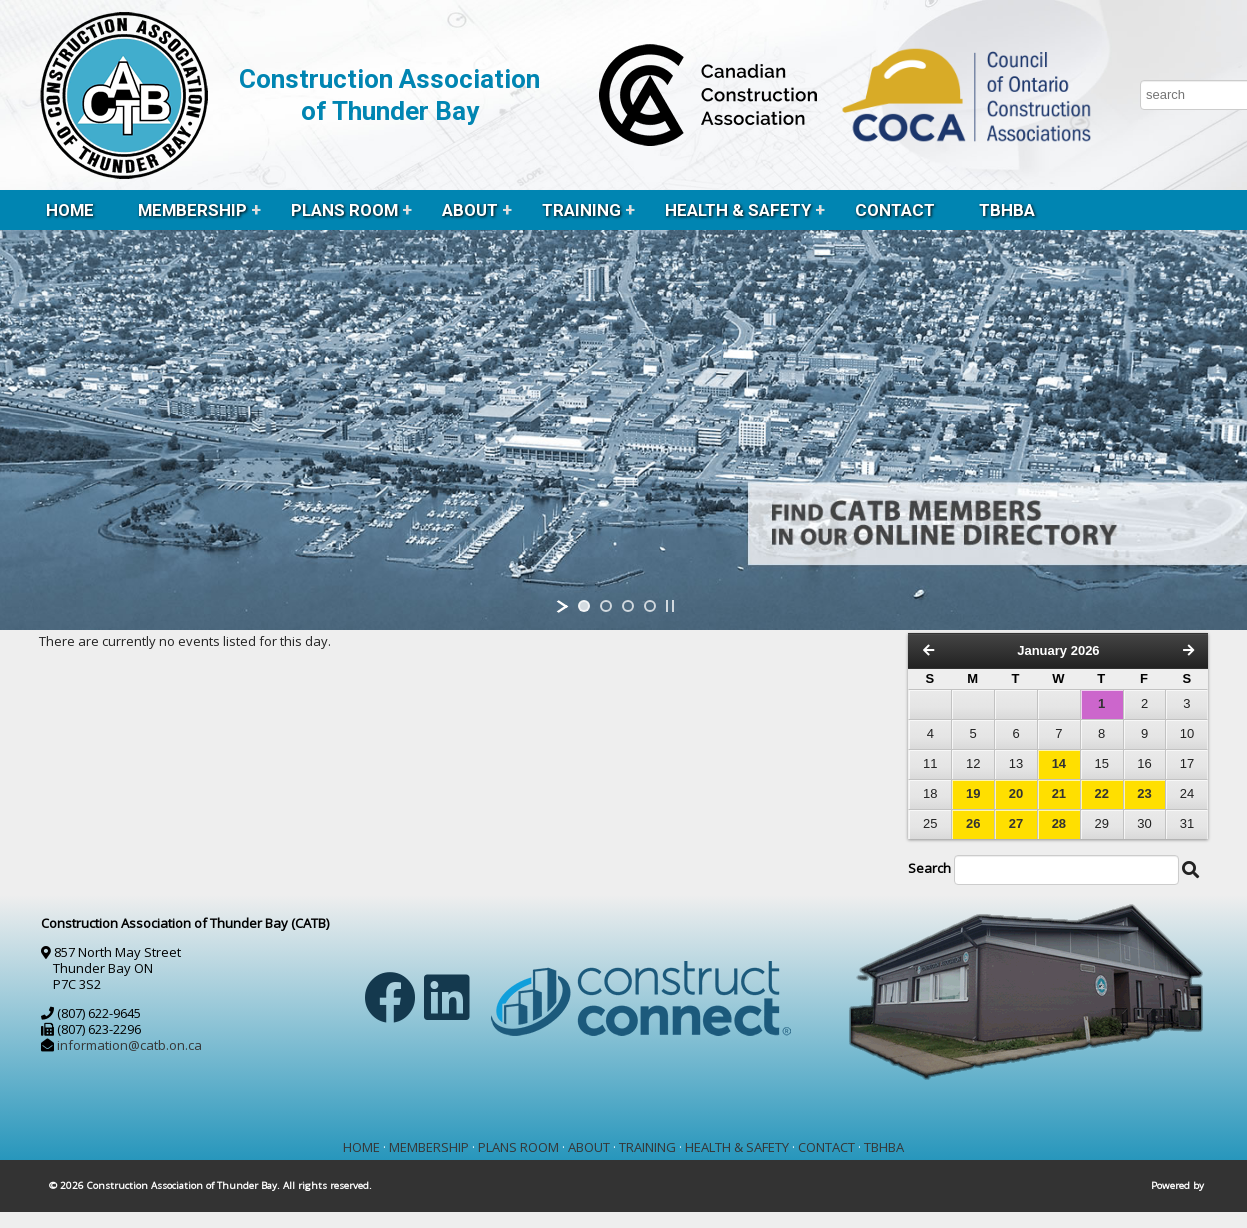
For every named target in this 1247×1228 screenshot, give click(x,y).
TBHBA (1007, 210)
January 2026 (1058, 650)
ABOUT (470, 210)
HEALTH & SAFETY (738, 210)
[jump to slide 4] (650, 606)
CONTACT (895, 210)
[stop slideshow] (670, 606)
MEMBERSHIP (192, 210)
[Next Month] (1188, 650)
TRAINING (581, 210)
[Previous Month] (928, 650)
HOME (70, 210)
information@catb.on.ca (129, 1045)
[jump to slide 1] (584, 606)
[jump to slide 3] (628, 606)
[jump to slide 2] (606, 606)
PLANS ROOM (344, 210)
